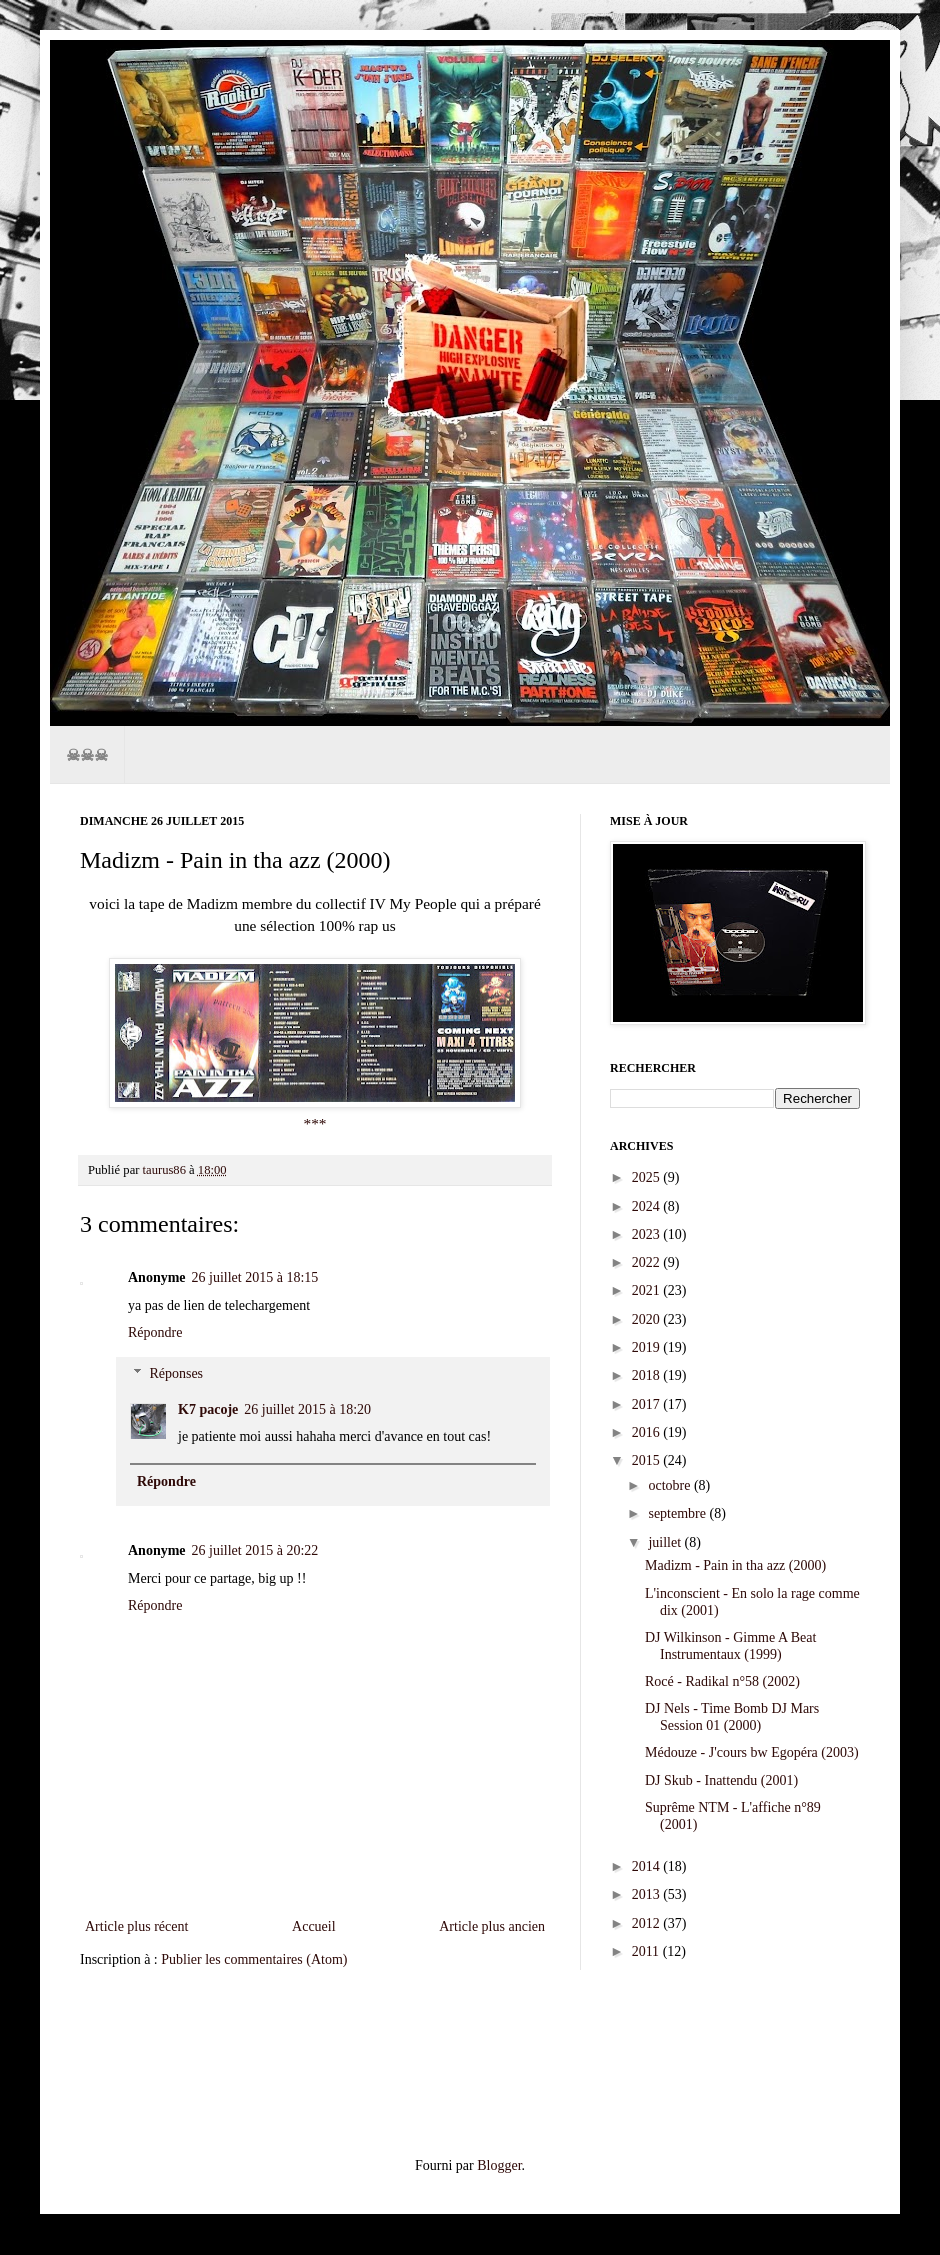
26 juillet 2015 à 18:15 (255, 1277)
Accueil (314, 1926)
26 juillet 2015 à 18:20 (307, 1409)
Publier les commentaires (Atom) (254, 1959)
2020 (648, 1319)
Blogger (499, 2165)
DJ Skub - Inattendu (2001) (721, 1780)
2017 (648, 1404)
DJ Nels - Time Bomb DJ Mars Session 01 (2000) (732, 1717)
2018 (648, 1375)
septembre (678, 1513)
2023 (648, 1234)
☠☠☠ (87, 754)
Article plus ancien (492, 1926)
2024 (648, 1206)
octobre (670, 1485)
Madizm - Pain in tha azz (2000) (735, 1565)
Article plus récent (136, 1926)
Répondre (155, 1332)
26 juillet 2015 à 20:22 (255, 1550)
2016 (648, 1432)
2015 (648, 1460)
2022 (648, 1262)
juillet (666, 1542)
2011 (647, 1951)
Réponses (176, 1373)
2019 (648, 1347)
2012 (648, 1923)
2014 (648, 1866)
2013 (648, 1894)
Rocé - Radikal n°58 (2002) (722, 1681)
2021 (648, 1290)
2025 (648, 1177)
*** (314, 1123)
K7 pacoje (208, 1409)
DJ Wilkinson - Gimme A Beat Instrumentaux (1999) (730, 1646)
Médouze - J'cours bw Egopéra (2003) (752, 1752)
